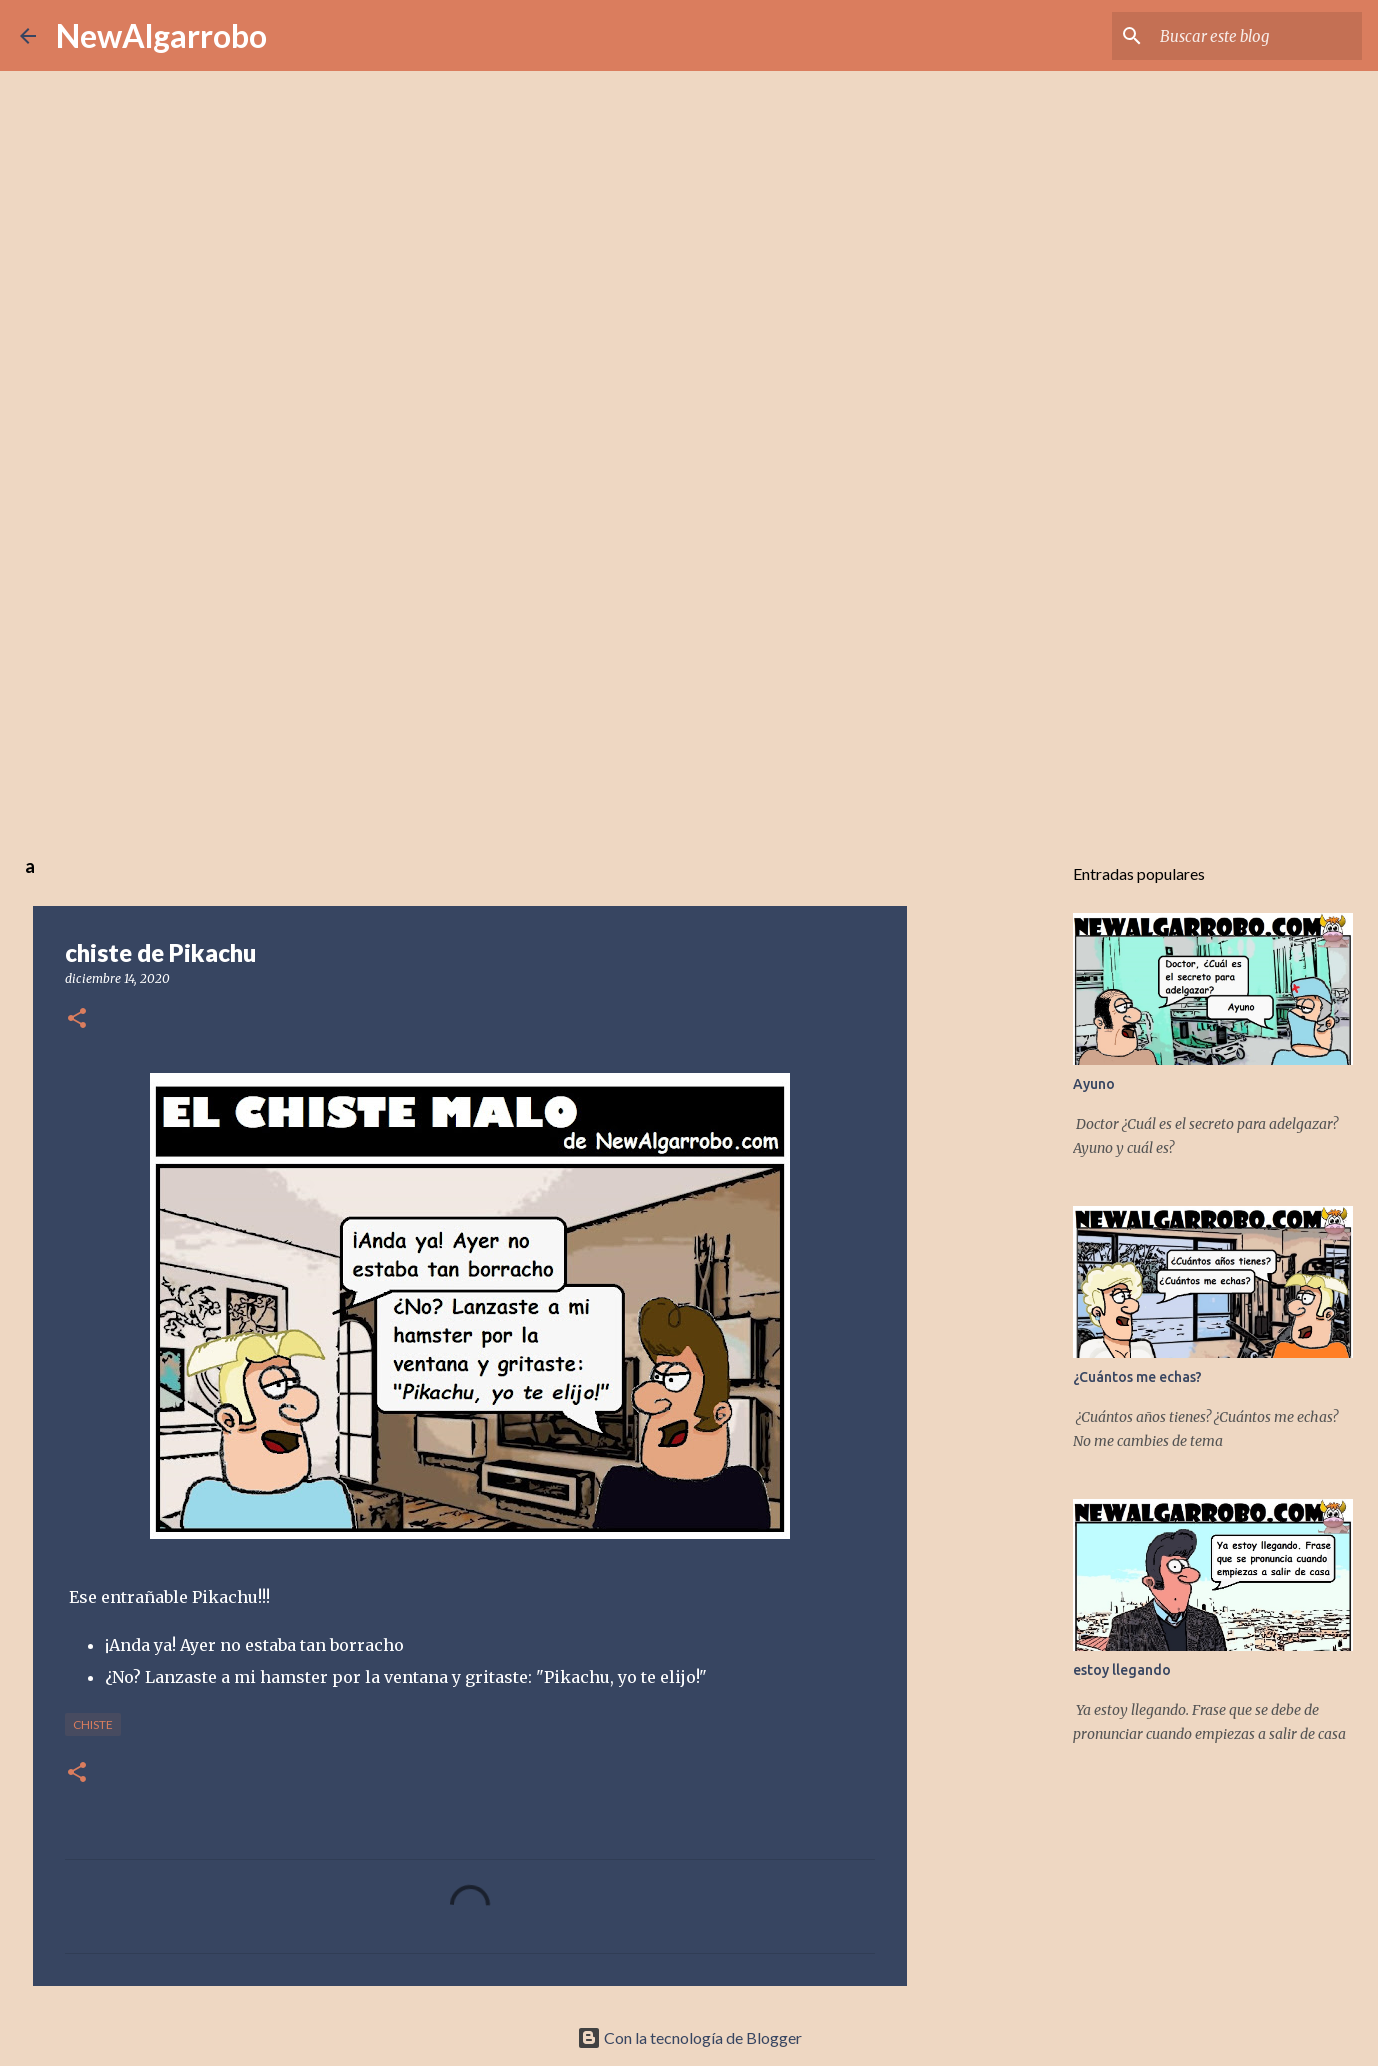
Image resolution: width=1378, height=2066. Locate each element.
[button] (77, 1019)
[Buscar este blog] (1257, 36)
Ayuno (1094, 1084)
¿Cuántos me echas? (1137, 1377)
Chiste (93, 1724)
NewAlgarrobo (161, 35)
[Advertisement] (689, 684)
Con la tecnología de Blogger (689, 2037)
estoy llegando (1122, 1670)
